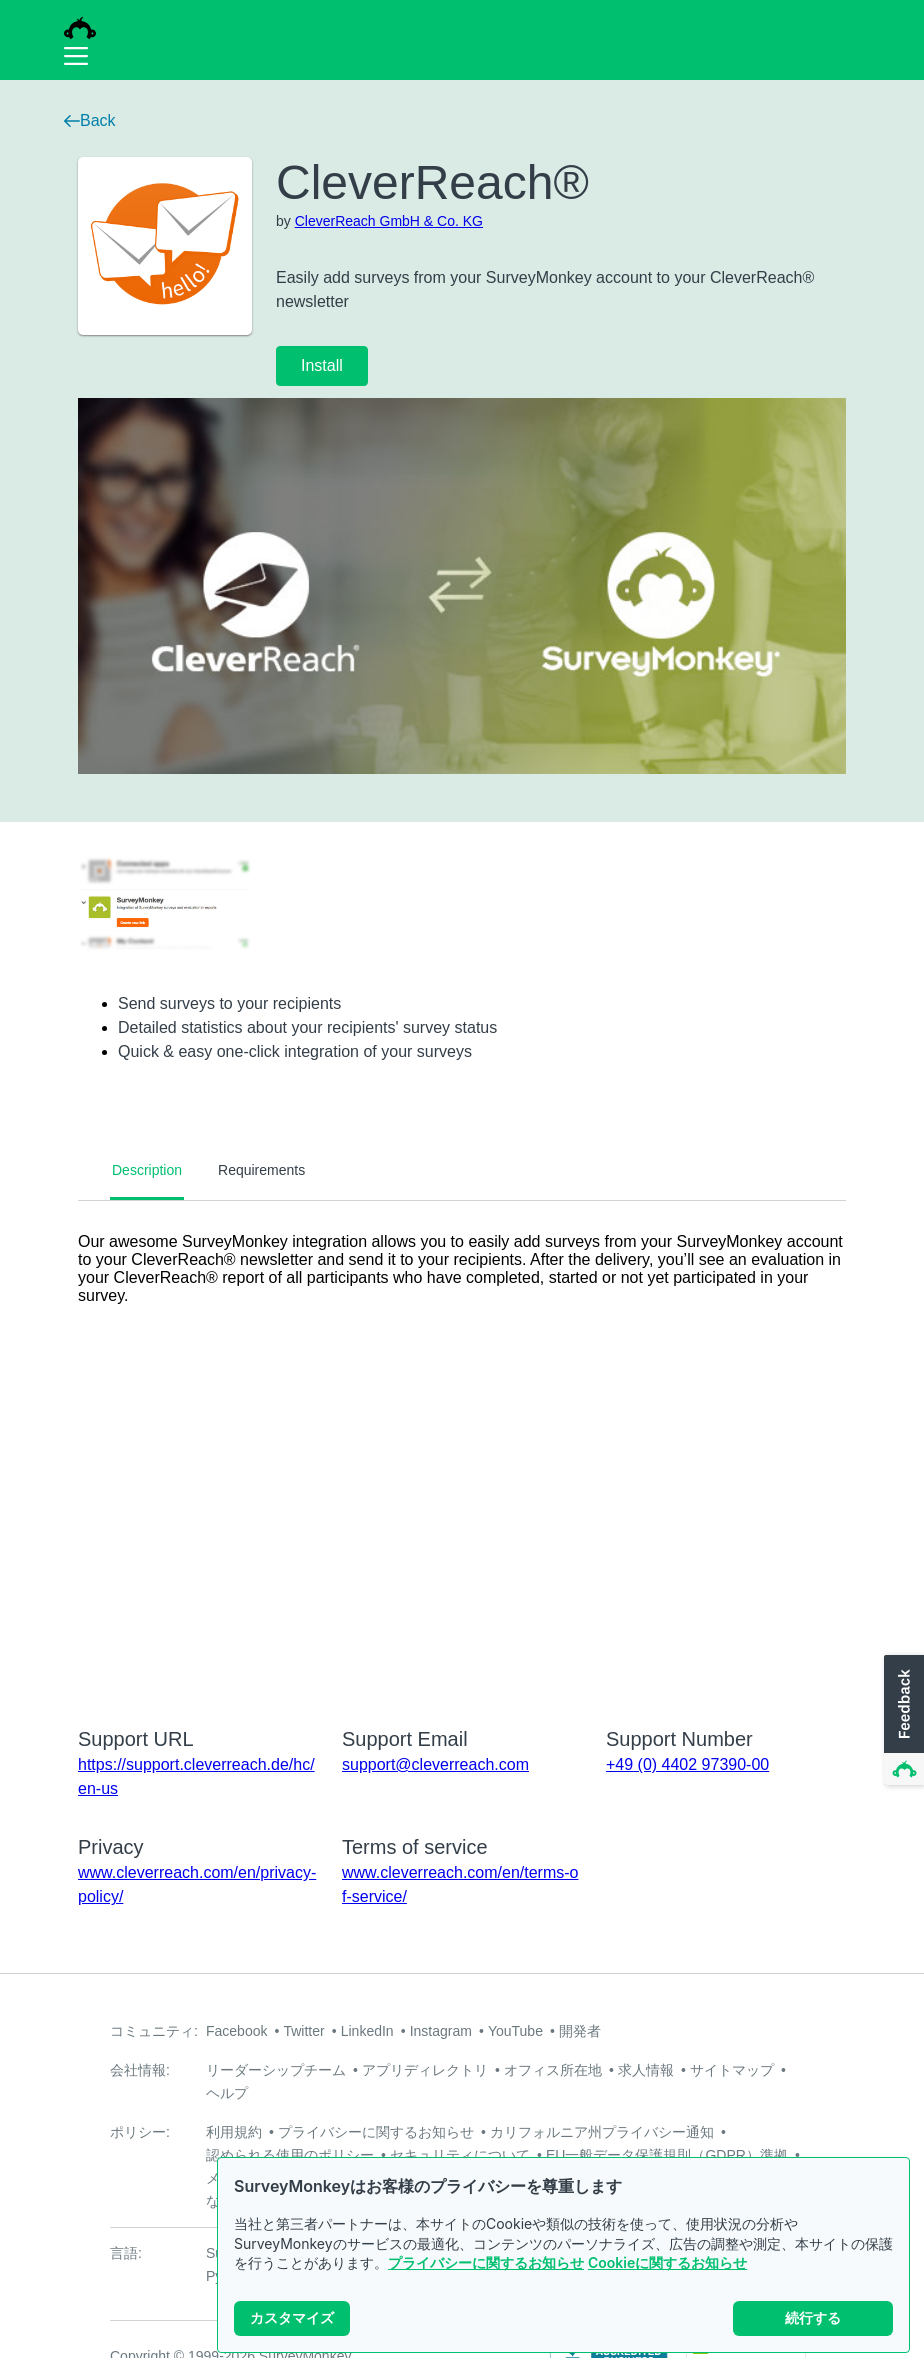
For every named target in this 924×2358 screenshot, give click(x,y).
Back (90, 120)
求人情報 (646, 2070)
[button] (902, 1721)
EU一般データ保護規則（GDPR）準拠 (667, 2155)
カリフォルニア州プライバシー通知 (602, 2132)
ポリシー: (140, 2132)
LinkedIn (367, 2031)
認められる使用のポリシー (290, 2155)
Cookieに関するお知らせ (667, 2262)
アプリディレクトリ (425, 2070)
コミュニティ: (154, 2031)
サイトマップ (732, 2070)
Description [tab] (147, 1170)
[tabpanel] (462, 1451)
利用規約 (234, 2132)
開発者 (580, 2031)
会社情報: (140, 2070)
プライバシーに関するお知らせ (486, 2262)
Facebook (236, 2031)
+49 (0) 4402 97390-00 (687, 1764)
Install (322, 365)
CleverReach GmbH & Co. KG (389, 221)
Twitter (303, 2031)
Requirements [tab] (261, 1170)
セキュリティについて (460, 2155)
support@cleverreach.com (435, 1764)
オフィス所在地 (553, 2070)
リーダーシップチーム (276, 2070)
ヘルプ (227, 2093)
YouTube (515, 2031)
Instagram (441, 2031)
